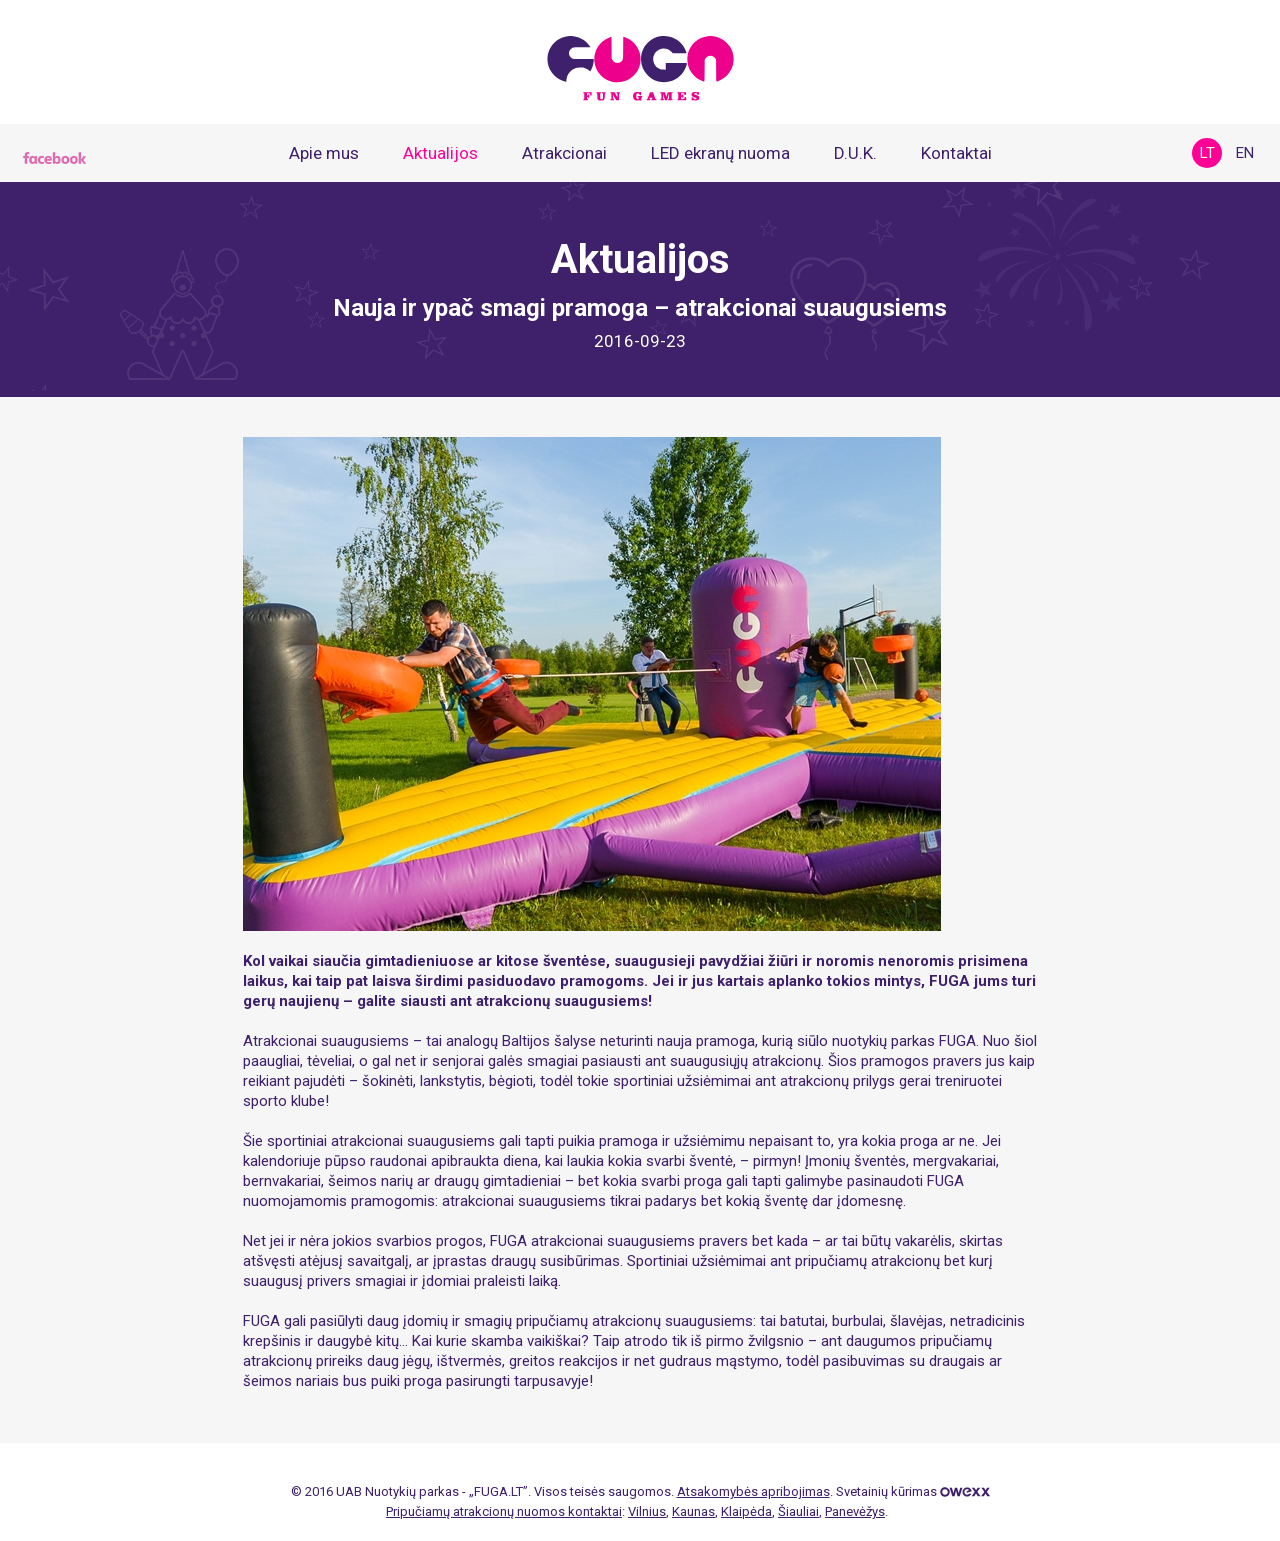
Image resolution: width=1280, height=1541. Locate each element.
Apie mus (324, 153)
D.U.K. (855, 153)
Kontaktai (956, 153)
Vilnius (647, 1511)
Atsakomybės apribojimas (753, 1491)
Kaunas (693, 1511)
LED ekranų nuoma (720, 153)
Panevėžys (855, 1511)
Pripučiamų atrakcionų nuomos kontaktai (504, 1511)
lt (1207, 153)
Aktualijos (440, 153)
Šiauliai (798, 1511)
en (1245, 153)
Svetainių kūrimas (913, 1491)
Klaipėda (746, 1511)
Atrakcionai (564, 153)
